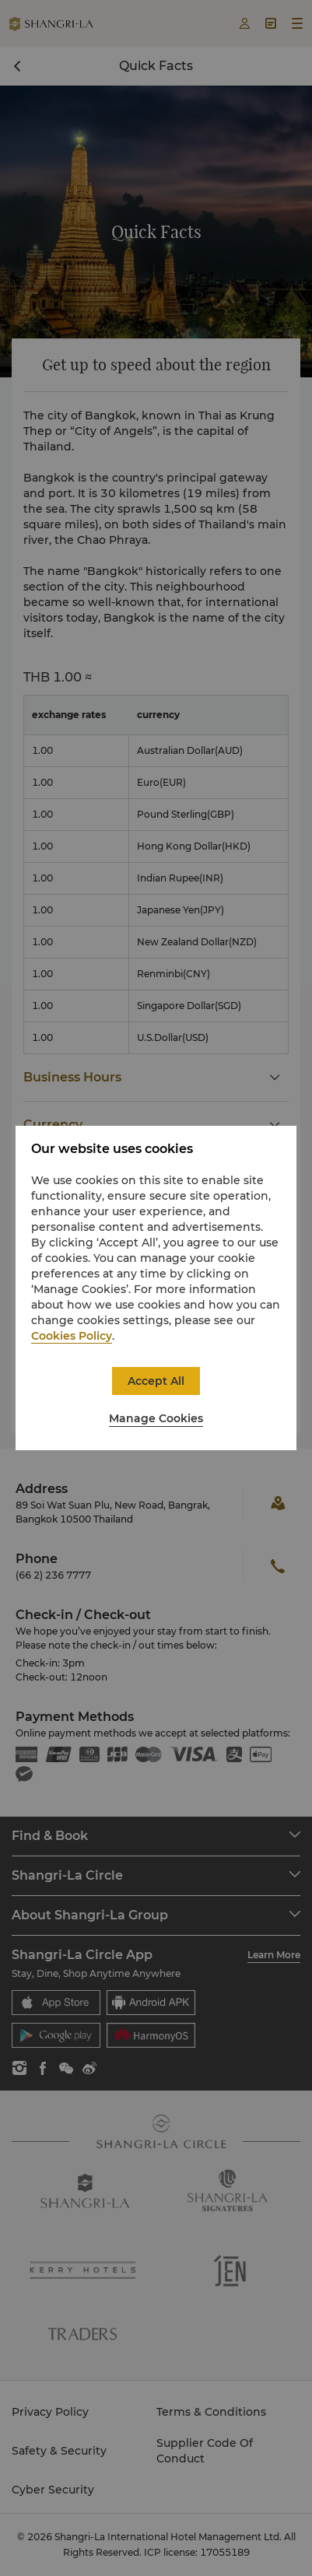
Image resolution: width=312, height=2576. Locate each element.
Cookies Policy (71, 1336)
